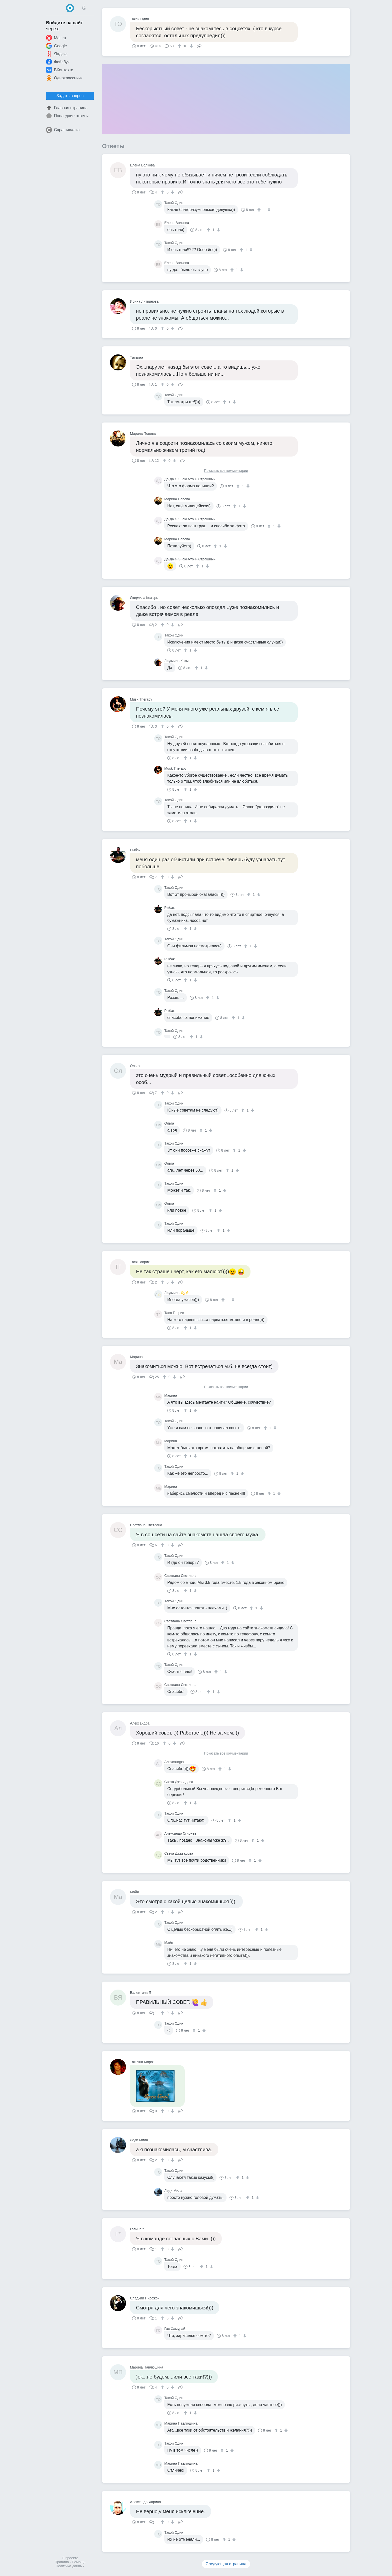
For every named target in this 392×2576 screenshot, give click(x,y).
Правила (62, 2562)
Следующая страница (226, 2564)
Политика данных (70, 2566)
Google (56, 46)
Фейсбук (58, 62)
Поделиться (199, 45)
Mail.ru (56, 38)
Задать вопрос (70, 96)
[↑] (180, 46)
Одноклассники (64, 78)
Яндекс (57, 54)
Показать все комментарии (226, 471)
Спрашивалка (63, 130)
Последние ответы (67, 116)
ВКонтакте (59, 70)
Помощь (78, 2562)
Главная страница (67, 108)
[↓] (190, 46)
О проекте (70, 2558)
